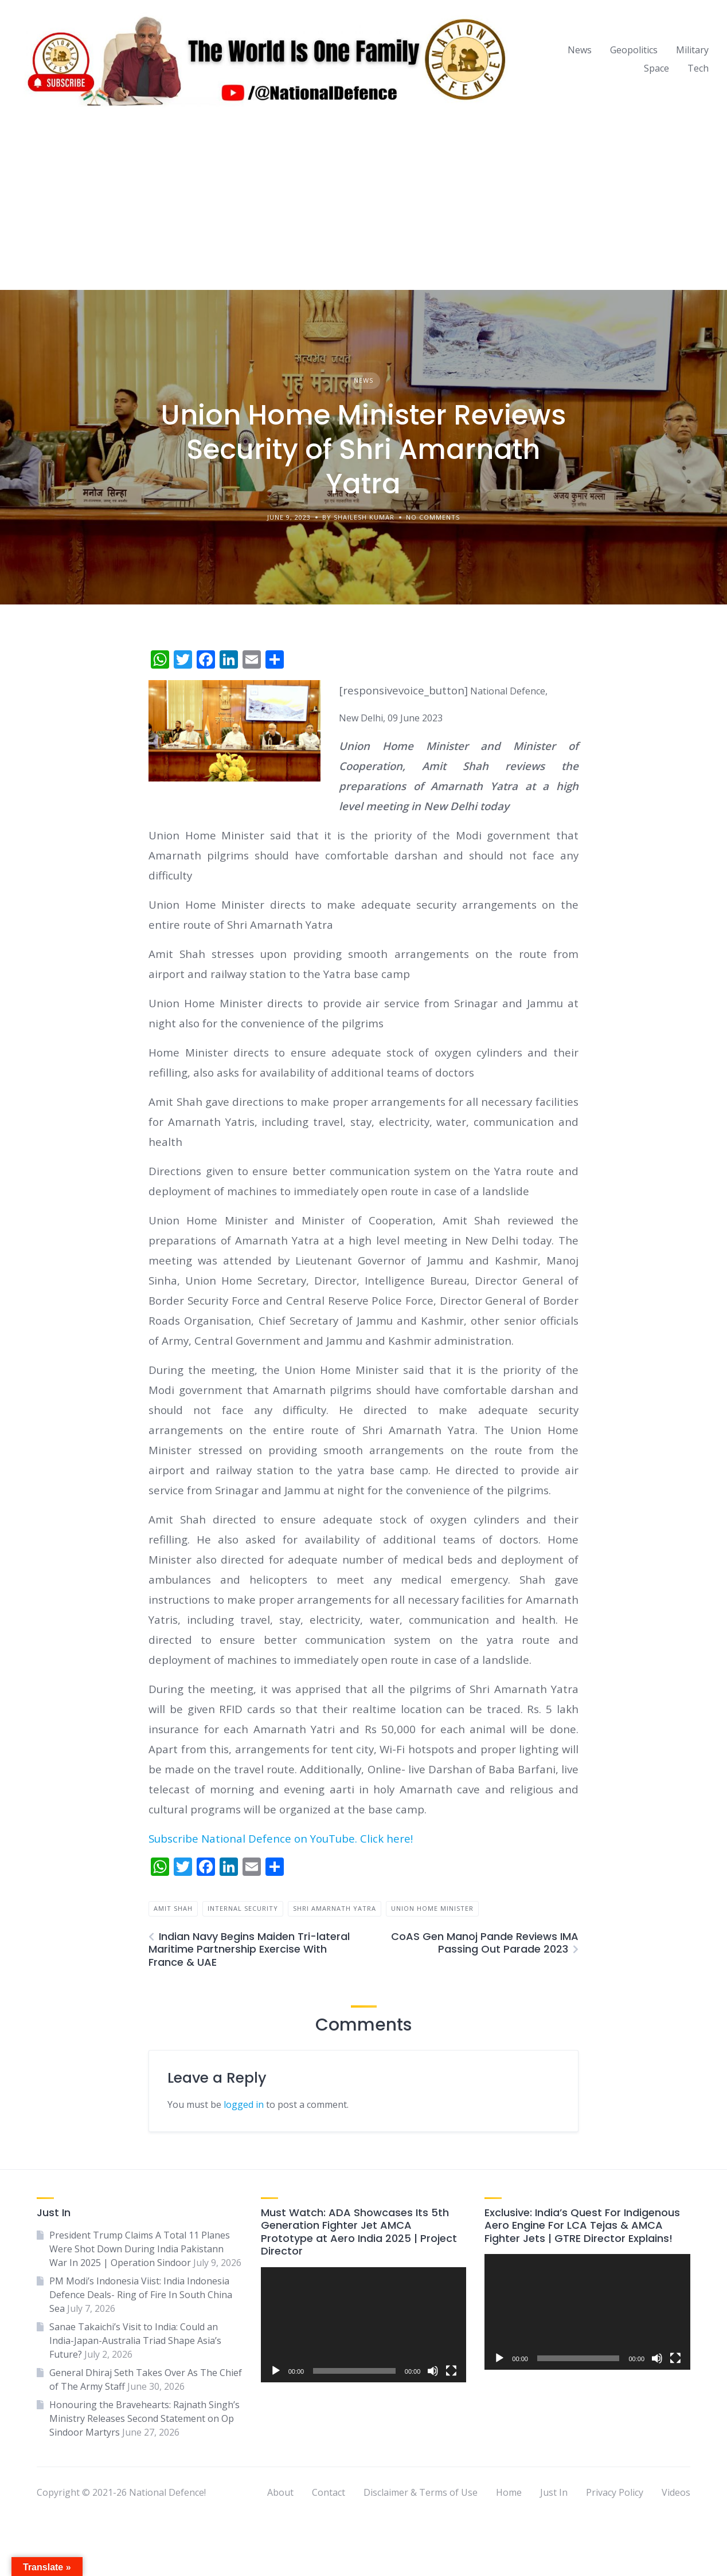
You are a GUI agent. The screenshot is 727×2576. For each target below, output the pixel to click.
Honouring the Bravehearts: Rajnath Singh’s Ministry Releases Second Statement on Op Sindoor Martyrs (144, 2418)
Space (656, 68)
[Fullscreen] (451, 2371)
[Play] (276, 2371)
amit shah (173, 1908)
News (580, 50)
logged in (244, 2104)
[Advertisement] (363, 204)
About (280, 2492)
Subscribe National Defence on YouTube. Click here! (280, 1838)
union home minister (432, 1908)
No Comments (433, 517)
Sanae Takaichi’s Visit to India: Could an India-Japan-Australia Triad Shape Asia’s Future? (135, 2340)
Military (692, 50)
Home (509, 2492)
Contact (328, 2492)
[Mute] (433, 2371)
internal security (243, 1908)
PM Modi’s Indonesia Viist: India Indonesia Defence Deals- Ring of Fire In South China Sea (140, 2295)
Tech (698, 68)
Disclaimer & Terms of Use (421, 2492)
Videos (676, 2492)
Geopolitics (634, 50)
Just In (554, 2492)
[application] (364, 2325)
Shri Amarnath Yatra (334, 1908)
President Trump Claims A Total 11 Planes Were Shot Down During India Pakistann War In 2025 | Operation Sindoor (139, 2249)
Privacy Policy (614, 2492)
